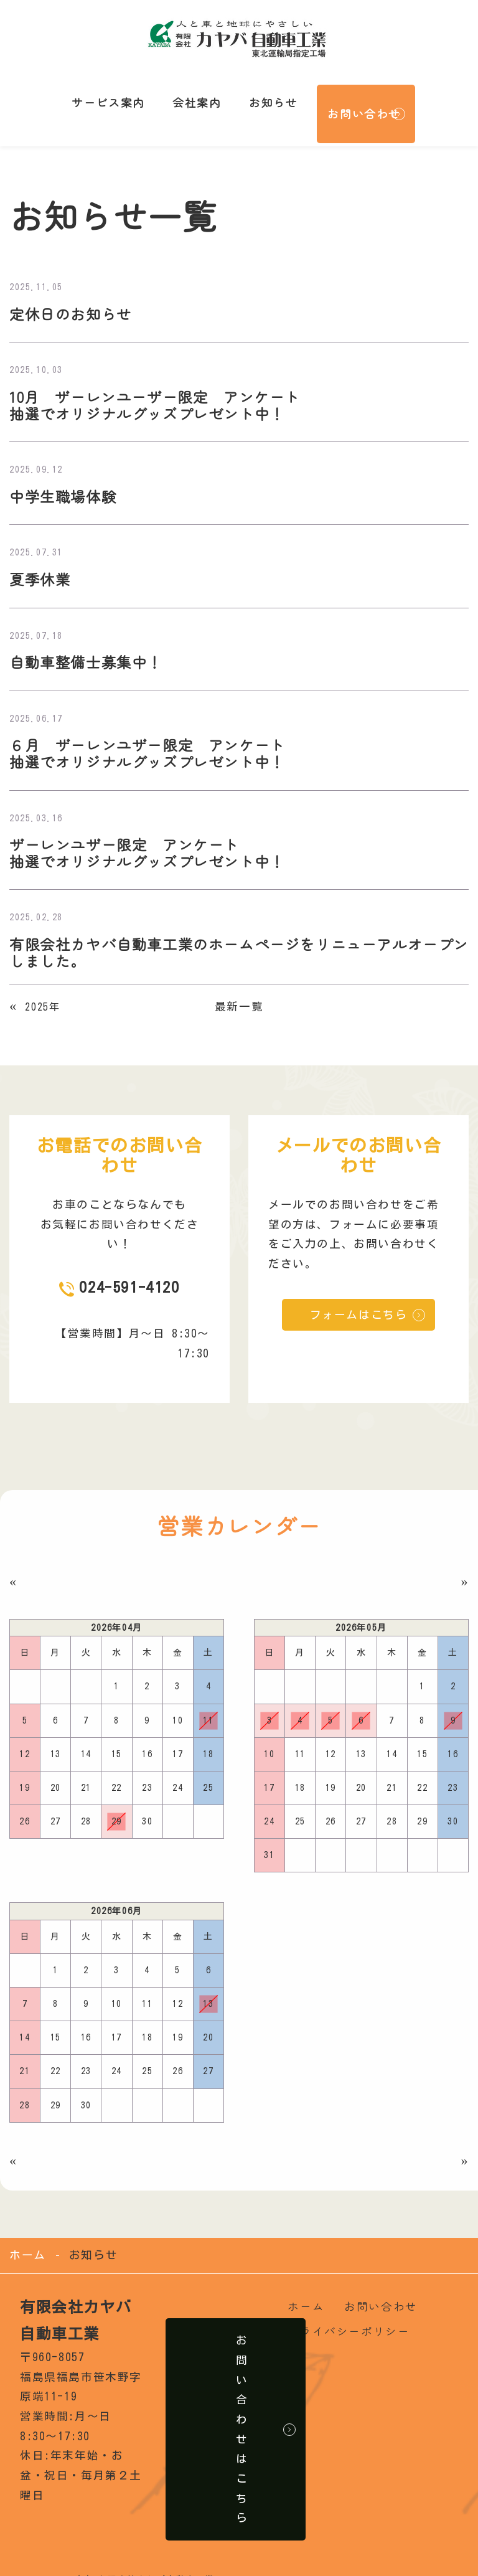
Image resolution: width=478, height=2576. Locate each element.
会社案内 (187, 90)
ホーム (27, 2237)
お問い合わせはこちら (246, 2411)
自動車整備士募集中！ (89, 640)
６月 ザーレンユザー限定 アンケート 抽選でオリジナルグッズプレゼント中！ (152, 732)
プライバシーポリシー (349, 2313)
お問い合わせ (346, 90)
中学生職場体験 (65, 474)
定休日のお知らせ (73, 290)
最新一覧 (239, 988)
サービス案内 (106, 90)
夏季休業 (41, 558)
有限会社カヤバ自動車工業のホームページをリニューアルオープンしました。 (232, 933)
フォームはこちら (359, 1296)
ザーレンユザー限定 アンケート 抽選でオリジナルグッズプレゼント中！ (152, 833)
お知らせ (256, 90)
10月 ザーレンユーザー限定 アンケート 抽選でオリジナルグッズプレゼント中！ (160, 382)
